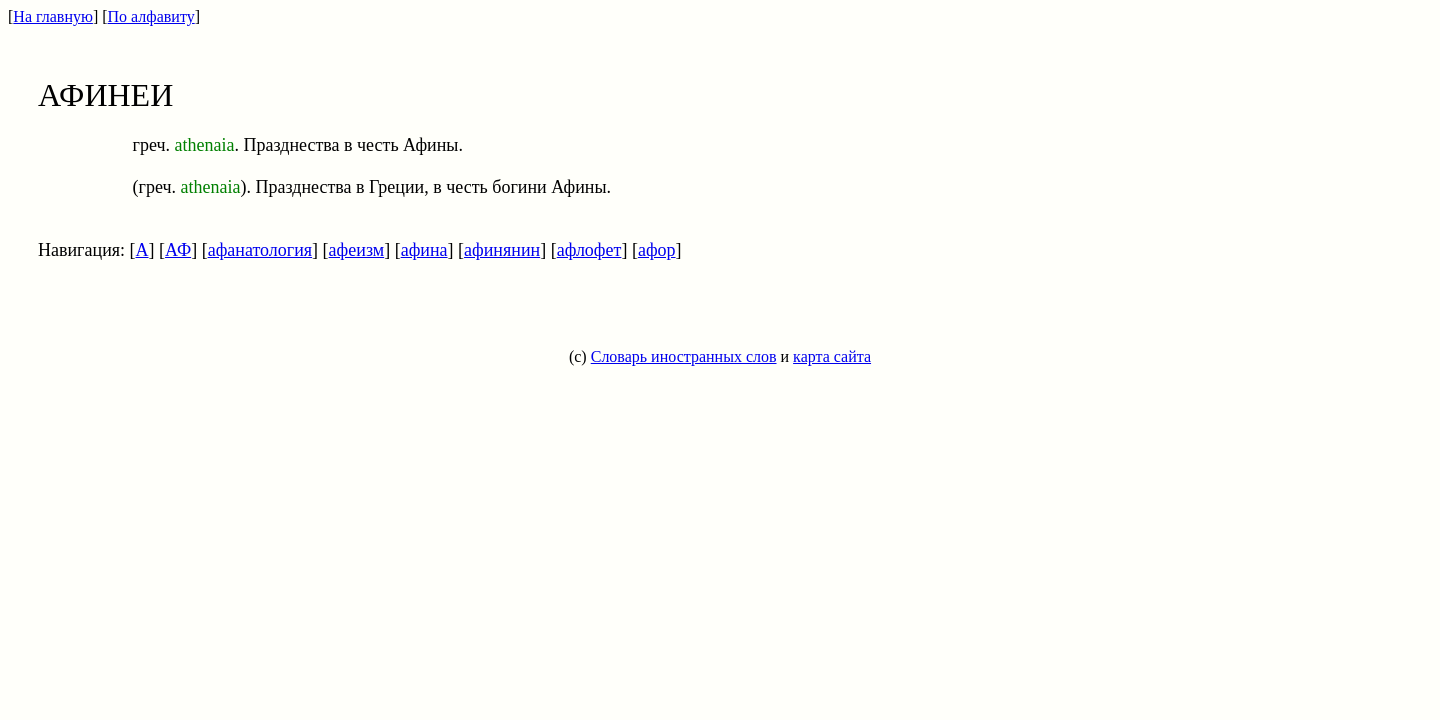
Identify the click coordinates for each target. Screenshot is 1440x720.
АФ (178, 250)
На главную (53, 16)
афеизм (357, 250)
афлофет (589, 250)
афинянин (502, 250)
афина (424, 250)
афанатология (260, 250)
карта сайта (832, 356)
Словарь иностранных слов (684, 356)
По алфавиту (151, 16)
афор (657, 250)
